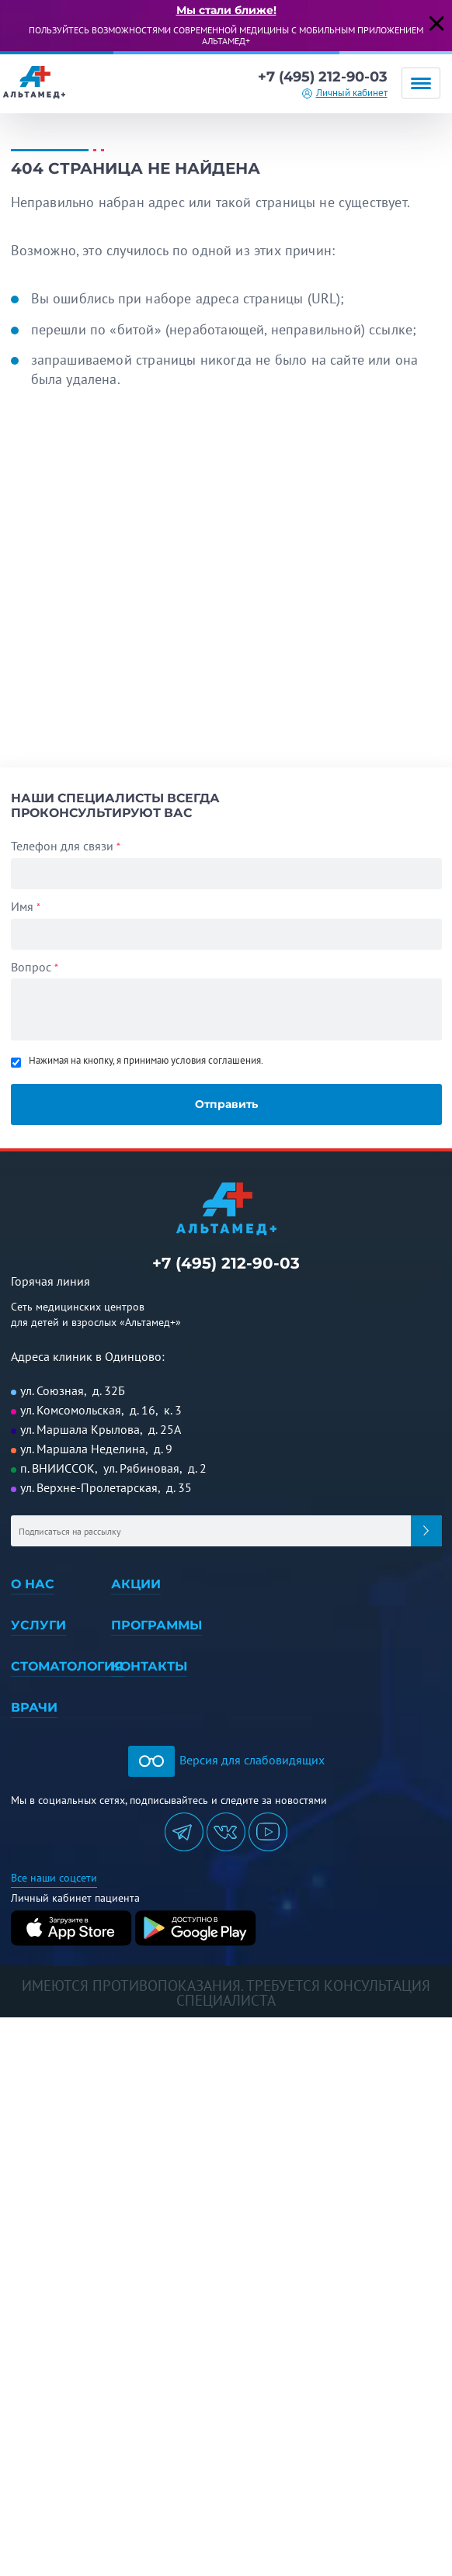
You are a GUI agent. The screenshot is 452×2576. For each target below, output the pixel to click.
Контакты (149, 1666)
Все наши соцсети (54, 1878)
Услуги (38, 1625)
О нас (32, 1584)
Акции (136, 1584)
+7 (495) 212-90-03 (323, 77)
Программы (156, 1625)
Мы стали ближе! (226, 10)
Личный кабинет (352, 92)
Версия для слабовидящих (226, 1760)
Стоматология (67, 1666)
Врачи (34, 1707)
